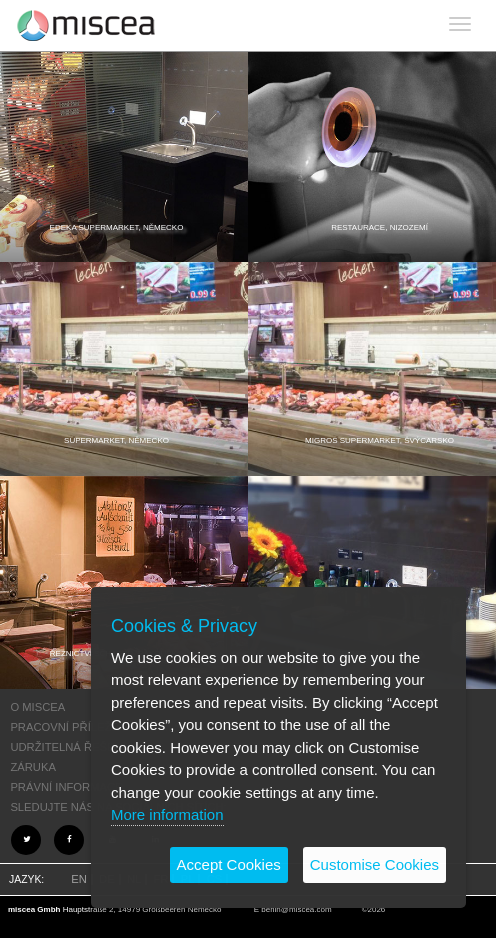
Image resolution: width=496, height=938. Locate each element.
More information (167, 814)
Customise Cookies (374, 864)
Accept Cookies (229, 864)
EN (79, 879)
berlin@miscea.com (296, 909)
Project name (86, 25)
